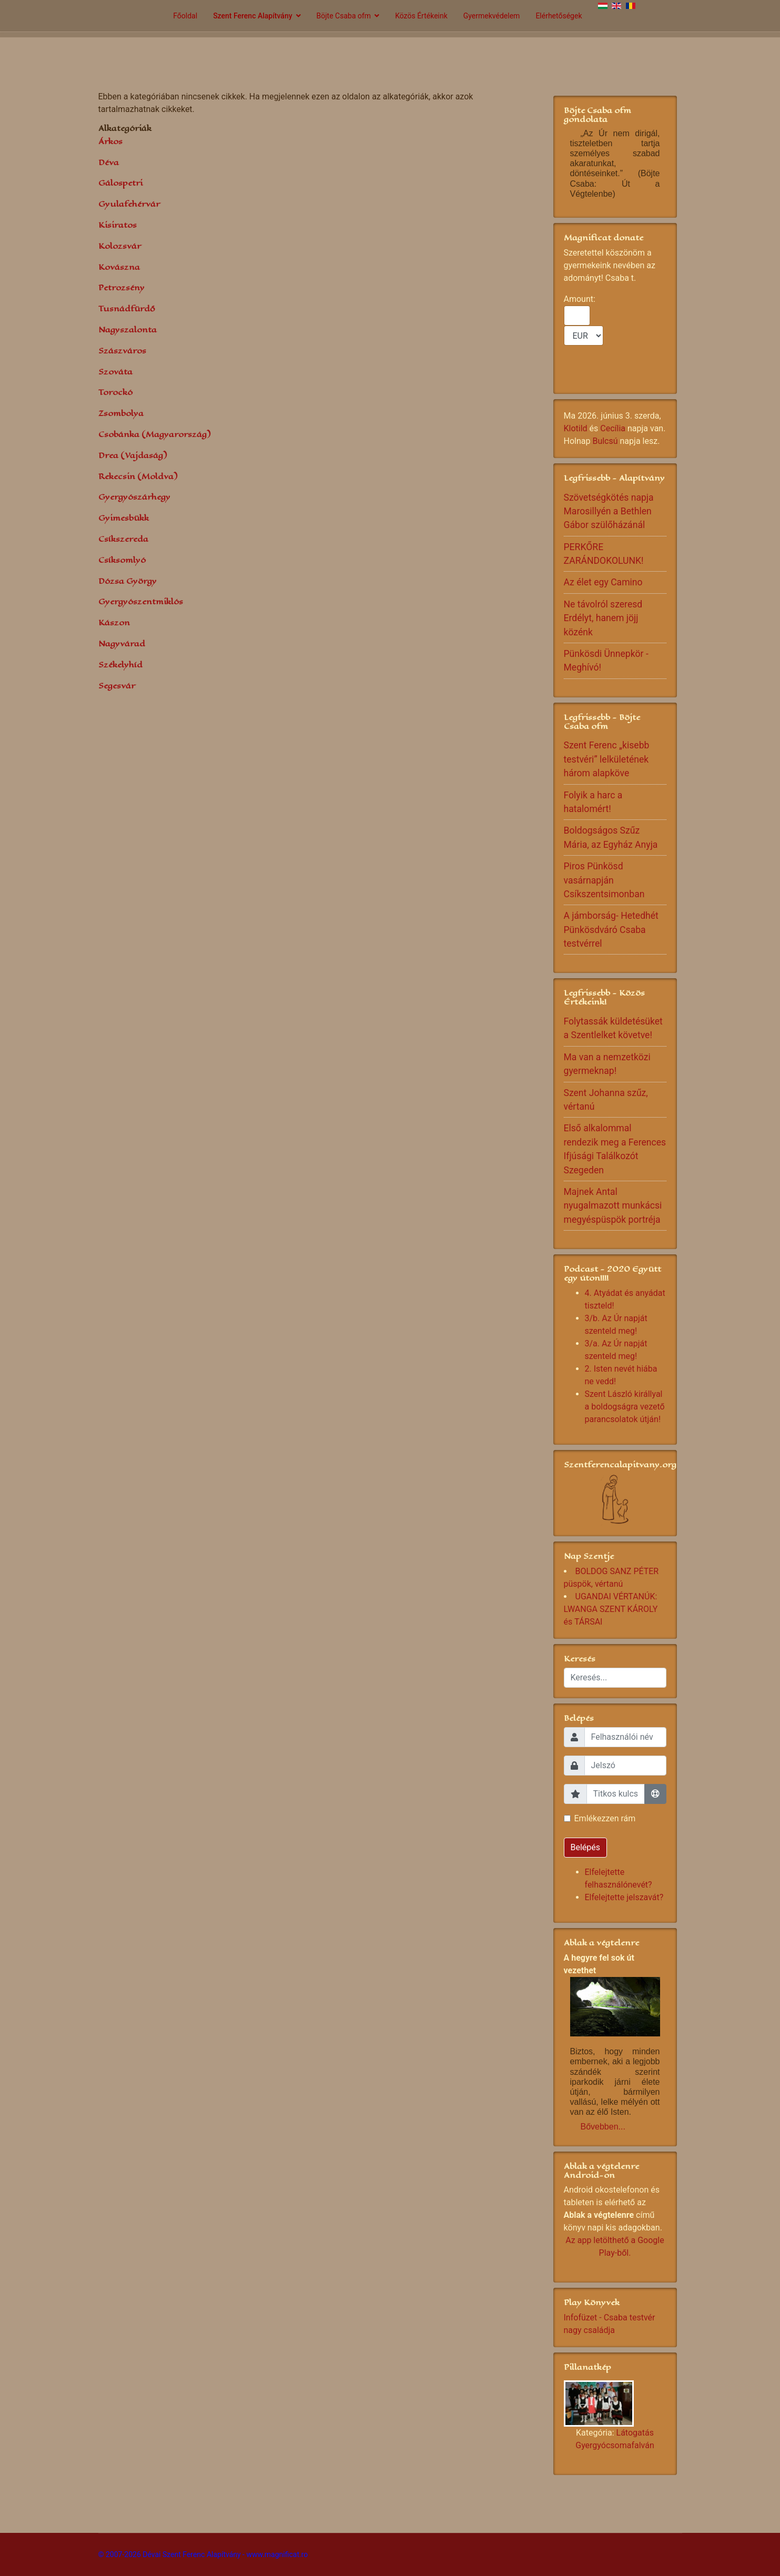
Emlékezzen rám (605, 1818)
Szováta (115, 372)
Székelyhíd (120, 664)
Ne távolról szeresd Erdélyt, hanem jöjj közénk (603, 618)
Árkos (110, 141)
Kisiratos (117, 225)
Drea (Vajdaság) (132, 455)
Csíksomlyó (122, 560)
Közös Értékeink (421, 16)
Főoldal (185, 16)
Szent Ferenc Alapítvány (252, 16)
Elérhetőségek (558, 16)
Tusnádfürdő (126, 308)
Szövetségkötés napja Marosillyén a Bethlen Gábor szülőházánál (609, 511)
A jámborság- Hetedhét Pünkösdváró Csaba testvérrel (611, 929)
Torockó (115, 392)
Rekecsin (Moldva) (137, 476)
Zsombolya (121, 413)
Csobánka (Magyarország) (154, 434)
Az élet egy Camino (603, 582)
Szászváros (122, 350)
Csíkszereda (123, 539)
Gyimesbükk (123, 518)
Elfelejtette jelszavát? (624, 1897)
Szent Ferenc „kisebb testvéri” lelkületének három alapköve (607, 759)
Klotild (575, 428)
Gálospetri (120, 183)
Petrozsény (121, 287)
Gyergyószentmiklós (140, 601)
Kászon (114, 622)
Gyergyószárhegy (134, 497)
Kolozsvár (119, 246)
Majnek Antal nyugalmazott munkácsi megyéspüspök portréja (613, 1205)
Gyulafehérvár (129, 204)
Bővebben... (603, 2126)
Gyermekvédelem (491, 16)
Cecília (612, 428)
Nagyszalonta (127, 329)
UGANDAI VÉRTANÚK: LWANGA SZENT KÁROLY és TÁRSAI (611, 1609)
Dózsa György (127, 581)
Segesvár (116, 686)
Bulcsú (604, 441)
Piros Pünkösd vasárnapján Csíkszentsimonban (604, 880)
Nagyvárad (121, 643)
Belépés (586, 1847)
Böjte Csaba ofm (344, 16)
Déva (108, 162)
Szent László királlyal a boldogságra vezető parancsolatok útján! (625, 1406)
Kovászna (119, 267)
